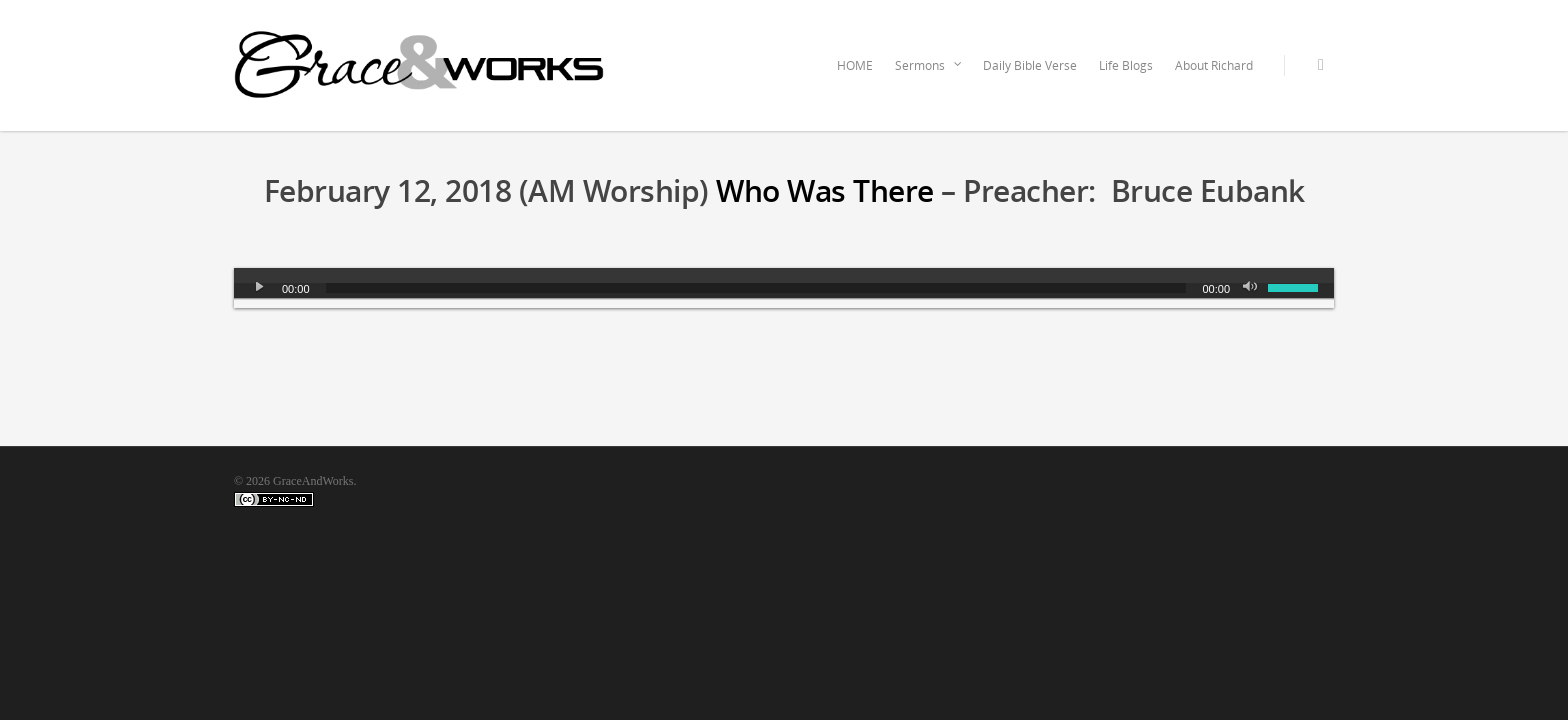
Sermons (929, 66)
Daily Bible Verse (1030, 65)
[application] (784, 288)
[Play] (260, 288)
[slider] (756, 288)
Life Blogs (1126, 65)
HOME (855, 65)
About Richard (1214, 65)
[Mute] (1252, 288)
